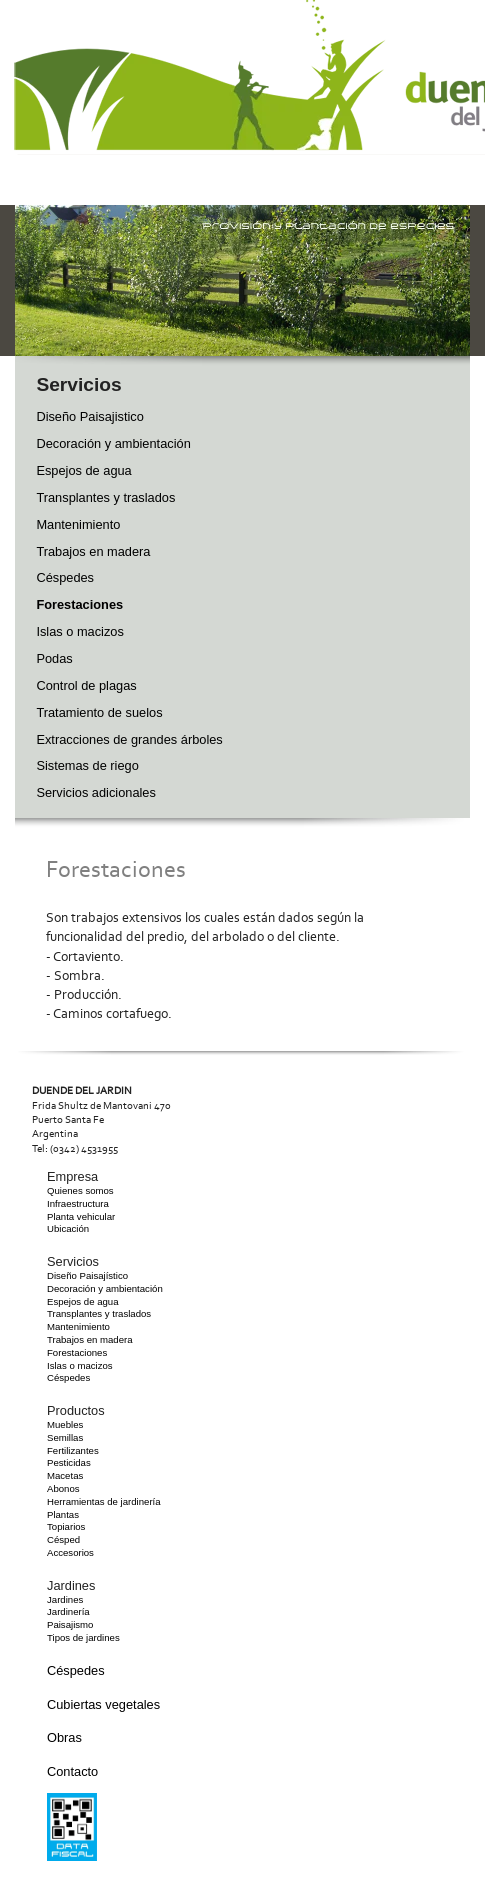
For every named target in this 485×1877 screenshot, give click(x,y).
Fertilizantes (73, 1450)
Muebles (65, 1424)
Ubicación (68, 1228)
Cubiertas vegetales (103, 1704)
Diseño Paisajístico (87, 1275)
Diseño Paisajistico (89, 416)
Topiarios (66, 1526)
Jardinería (68, 1611)
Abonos (63, 1488)
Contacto (72, 1771)
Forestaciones (79, 604)
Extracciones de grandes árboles (129, 739)
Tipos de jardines (83, 1637)
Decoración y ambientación (113, 443)
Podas (54, 658)
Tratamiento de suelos (99, 712)
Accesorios (70, 1552)
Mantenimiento (78, 524)
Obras (64, 1737)
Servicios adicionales (96, 792)
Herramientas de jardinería (104, 1501)
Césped (63, 1539)
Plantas (63, 1514)
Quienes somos (80, 1190)
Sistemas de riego (87, 765)
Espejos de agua (83, 470)
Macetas (65, 1475)
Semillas (65, 1437)
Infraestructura (78, 1203)
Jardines (65, 1599)
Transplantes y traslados (105, 497)
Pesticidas (69, 1462)
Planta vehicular (81, 1216)
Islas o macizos (79, 631)
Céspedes (65, 577)
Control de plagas (86, 685)
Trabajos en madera (93, 551)
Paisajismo (70, 1624)
